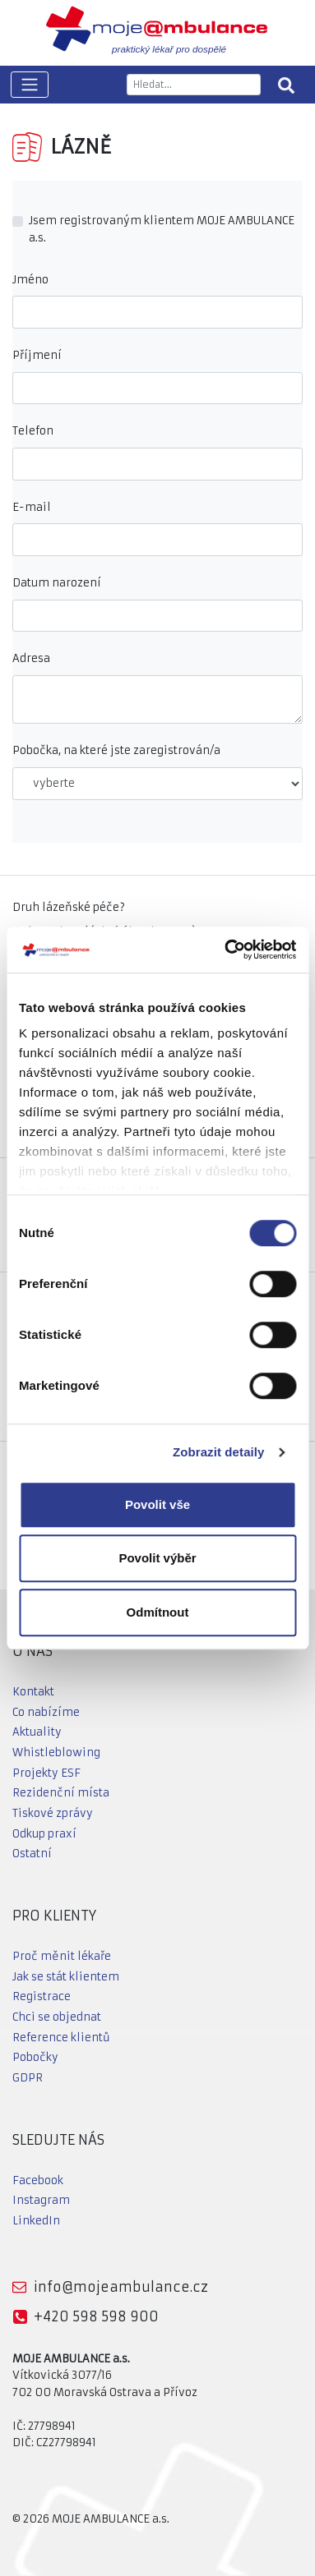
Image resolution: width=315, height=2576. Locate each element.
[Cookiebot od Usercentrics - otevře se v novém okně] (225, 949)
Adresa (31, 658)
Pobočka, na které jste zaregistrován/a (116, 750)
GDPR (27, 2078)
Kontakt (33, 1692)
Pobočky (35, 2057)
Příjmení (37, 355)
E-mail (31, 507)
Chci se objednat (56, 2017)
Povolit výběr (157, 1558)
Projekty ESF (46, 1773)
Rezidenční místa (60, 1793)
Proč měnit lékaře (61, 1956)
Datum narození (56, 583)
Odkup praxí (44, 1834)
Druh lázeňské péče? (68, 907)
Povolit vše (157, 1504)
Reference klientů (61, 2038)
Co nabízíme (46, 1712)
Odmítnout (158, 1612)
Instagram (41, 2200)
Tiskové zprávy (52, 1813)
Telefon (32, 431)
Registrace (41, 1996)
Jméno (30, 280)
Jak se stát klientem (65, 1977)
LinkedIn (36, 2221)
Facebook (37, 2180)
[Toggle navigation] (30, 85)
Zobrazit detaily (219, 1452)
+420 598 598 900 (96, 2316)
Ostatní (32, 1854)
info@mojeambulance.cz (121, 2287)
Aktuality (37, 1732)
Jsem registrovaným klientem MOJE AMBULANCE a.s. (161, 229)
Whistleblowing (56, 1753)
